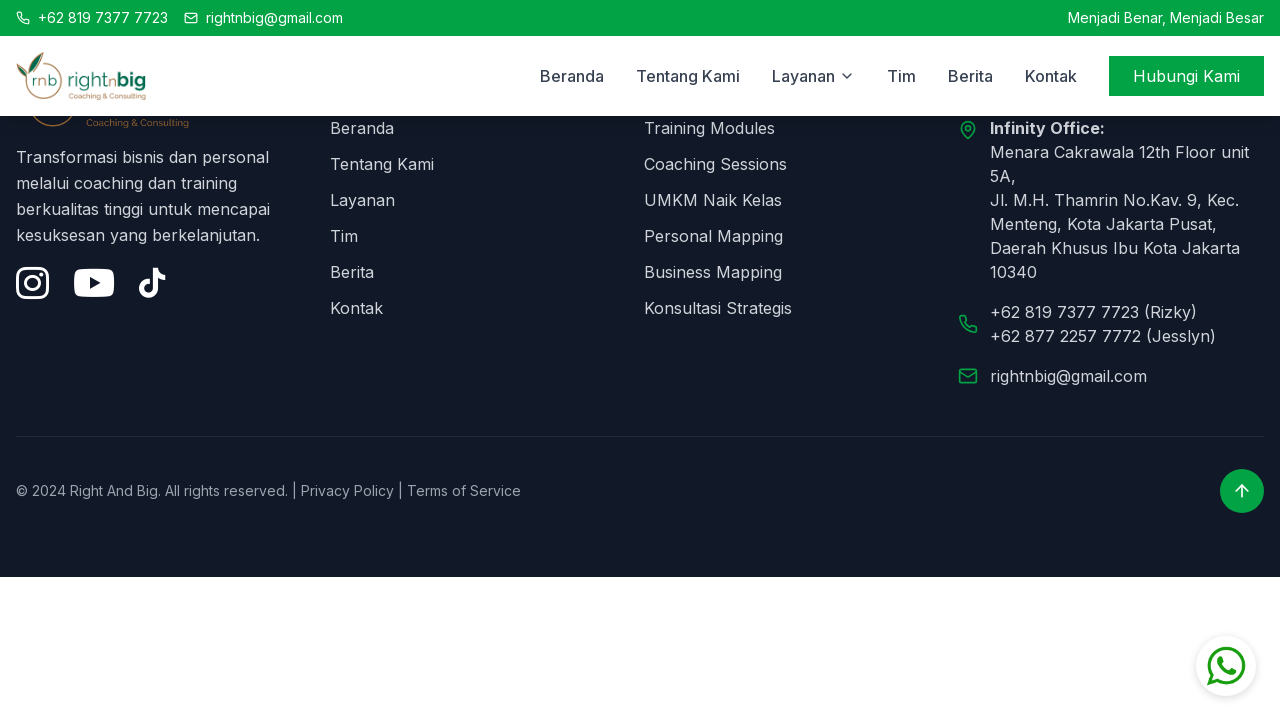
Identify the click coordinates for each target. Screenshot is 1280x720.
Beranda (572, 76)
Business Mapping (713, 272)
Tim (901, 76)
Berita (970, 76)
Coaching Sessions (715, 164)
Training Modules (709, 128)
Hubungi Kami (1186, 76)
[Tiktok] (152, 283)
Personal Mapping (713, 236)
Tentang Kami (688, 76)
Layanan (362, 200)
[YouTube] (94, 283)
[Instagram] (32, 283)
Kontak (1051, 76)
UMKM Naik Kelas (713, 200)
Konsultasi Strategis (718, 308)
